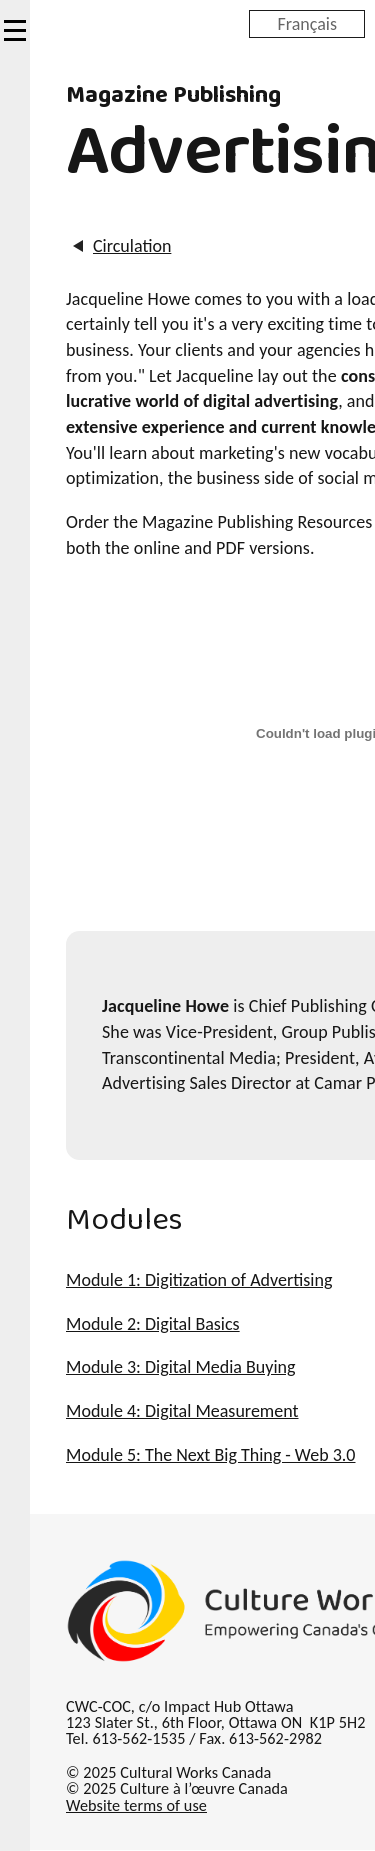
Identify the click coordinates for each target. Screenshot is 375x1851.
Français (307, 23)
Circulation (130, 246)
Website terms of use (136, 1805)
